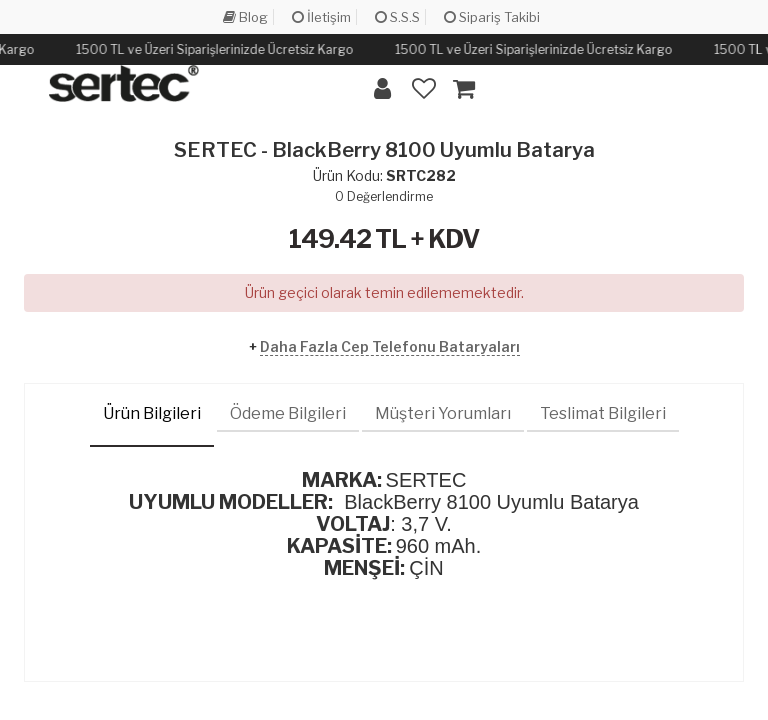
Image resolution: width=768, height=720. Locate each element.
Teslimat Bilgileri (603, 413)
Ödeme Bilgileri (288, 413)
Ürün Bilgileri (152, 413)
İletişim (321, 17)
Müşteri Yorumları (443, 413)
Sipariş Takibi (492, 17)
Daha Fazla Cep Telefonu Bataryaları (390, 346)
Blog (245, 17)
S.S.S (397, 17)
